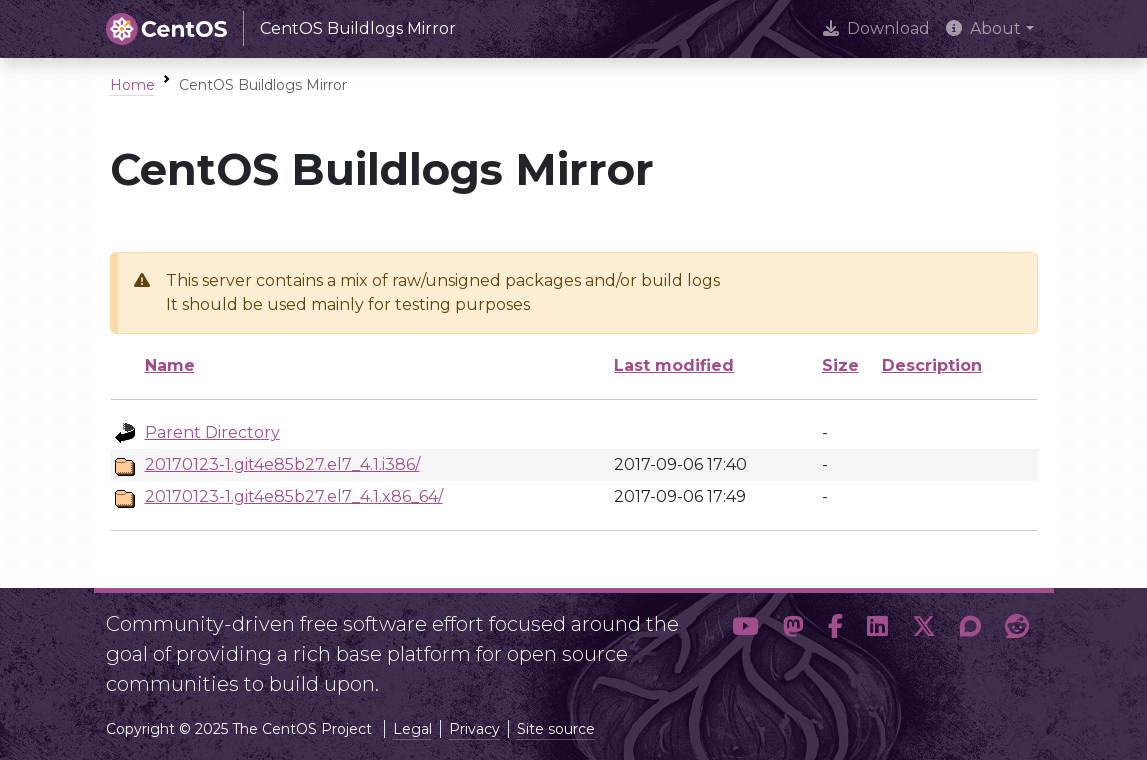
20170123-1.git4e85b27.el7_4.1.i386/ (282, 464)
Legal (412, 729)
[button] (745, 646)
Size (840, 365)
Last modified (674, 365)
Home (132, 85)
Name (170, 365)
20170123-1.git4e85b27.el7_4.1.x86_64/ (294, 496)
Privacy (474, 729)
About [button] (983, 28)
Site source (556, 729)
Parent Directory (212, 432)
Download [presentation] (876, 28)
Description (932, 365)
